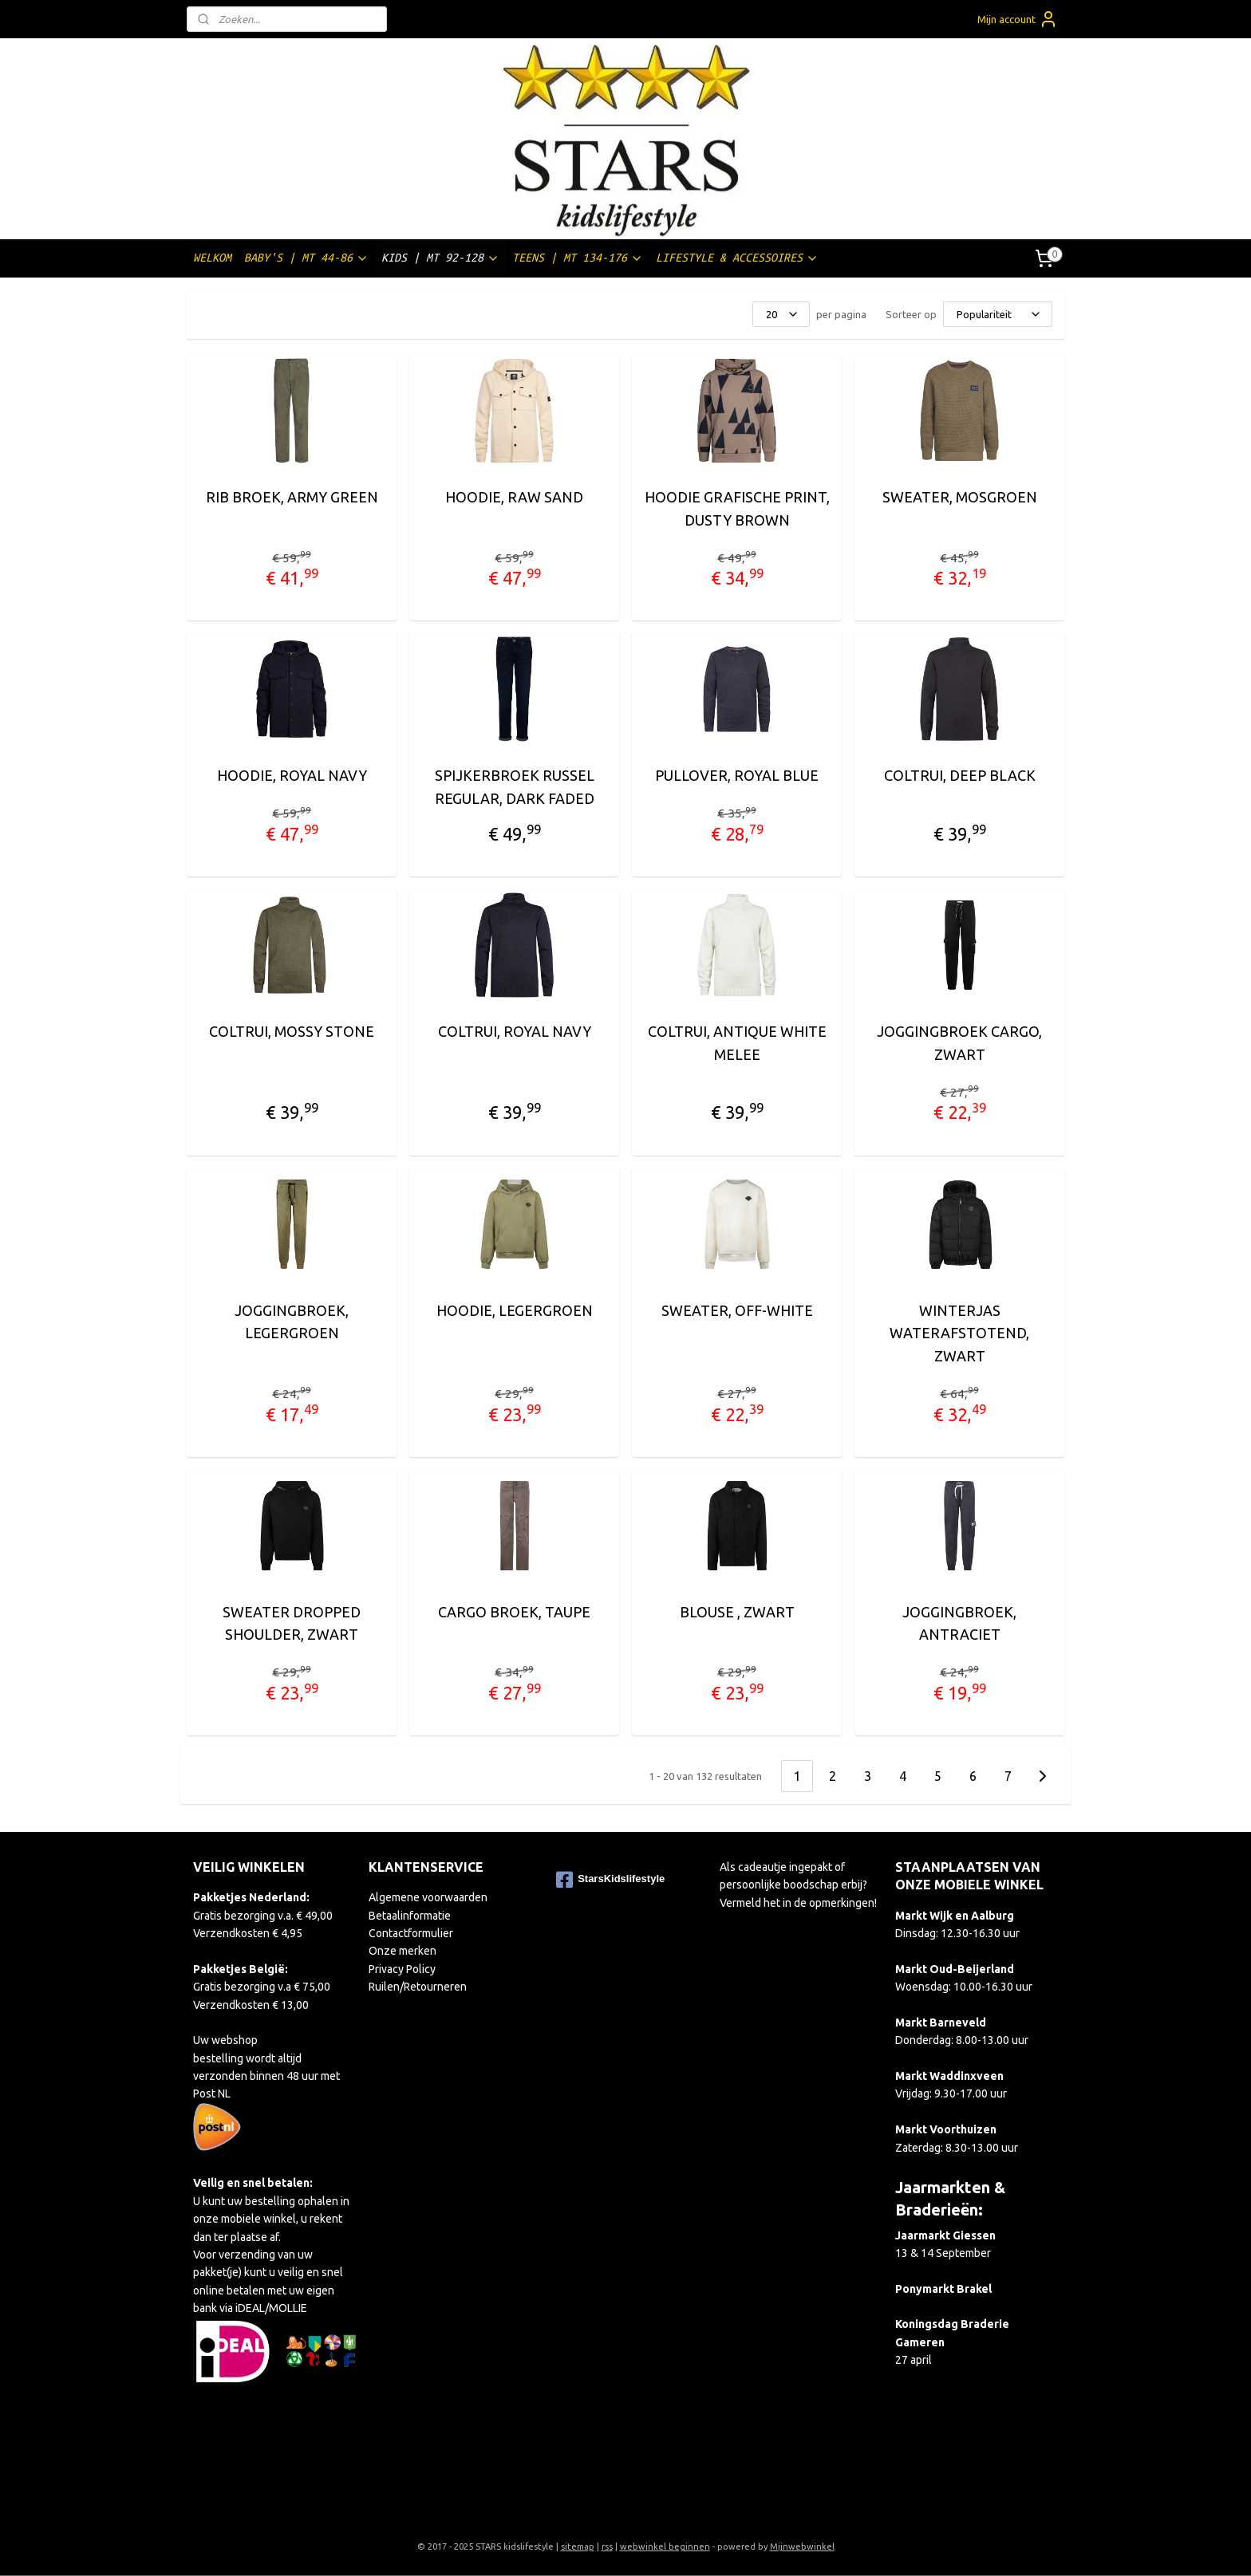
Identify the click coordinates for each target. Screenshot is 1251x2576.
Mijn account (1017, 19)
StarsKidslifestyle (610, 1879)
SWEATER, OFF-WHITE (736, 1310)
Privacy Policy (402, 1969)
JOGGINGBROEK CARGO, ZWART (959, 1042)
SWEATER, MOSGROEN (959, 497)
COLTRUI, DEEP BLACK (959, 775)
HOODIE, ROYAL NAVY (291, 775)
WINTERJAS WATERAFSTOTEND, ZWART (959, 1333)
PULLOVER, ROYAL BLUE (737, 775)
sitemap (577, 2546)
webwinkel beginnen (665, 2546)
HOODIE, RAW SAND (514, 497)
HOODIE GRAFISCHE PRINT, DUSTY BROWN (736, 508)
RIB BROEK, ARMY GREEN (291, 497)
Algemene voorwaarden (428, 1897)
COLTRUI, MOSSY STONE (291, 1031)
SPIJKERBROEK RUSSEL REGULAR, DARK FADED (514, 786)
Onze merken (402, 1950)
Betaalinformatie (410, 1915)
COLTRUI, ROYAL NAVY (513, 1031)
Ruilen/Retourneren (418, 1986)
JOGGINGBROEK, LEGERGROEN (292, 1321)
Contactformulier (411, 1933)
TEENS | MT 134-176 (577, 258)
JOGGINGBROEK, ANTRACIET (959, 1623)
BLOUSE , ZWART (736, 1612)
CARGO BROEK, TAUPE (514, 1612)
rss (607, 2546)
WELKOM (212, 257)
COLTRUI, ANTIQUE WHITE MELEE (736, 1042)
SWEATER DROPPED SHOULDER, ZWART (292, 1623)
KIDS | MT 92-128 (440, 258)
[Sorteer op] (998, 314)
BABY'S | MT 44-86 (306, 258)
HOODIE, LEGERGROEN (514, 1310)
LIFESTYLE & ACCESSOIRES (737, 258)
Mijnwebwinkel (802, 2546)
